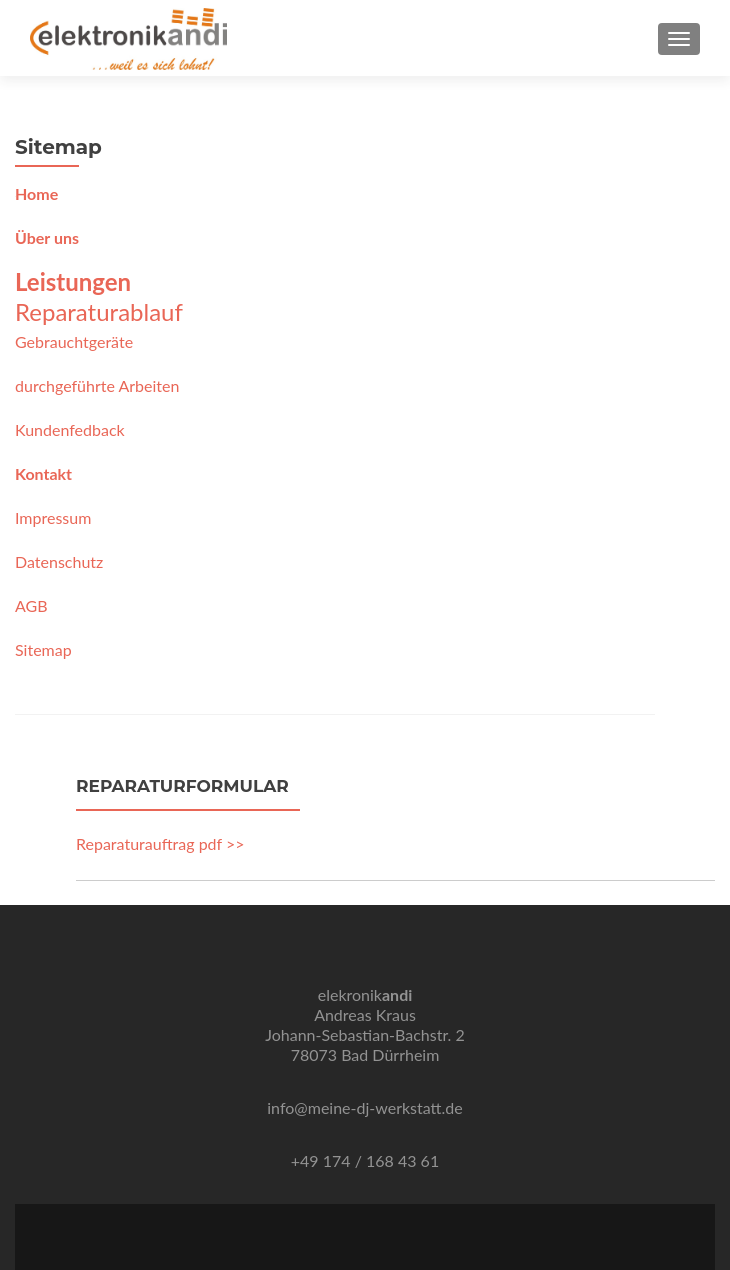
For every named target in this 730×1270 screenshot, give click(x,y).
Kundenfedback (70, 429)
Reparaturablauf (99, 311)
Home (36, 193)
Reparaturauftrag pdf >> (160, 843)
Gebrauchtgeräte (74, 341)
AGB (31, 605)
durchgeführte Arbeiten (97, 385)
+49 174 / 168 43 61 (365, 1160)
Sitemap (43, 649)
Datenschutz (59, 561)
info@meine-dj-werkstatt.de (364, 1107)
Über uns (47, 237)
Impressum (53, 517)
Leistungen (73, 281)
